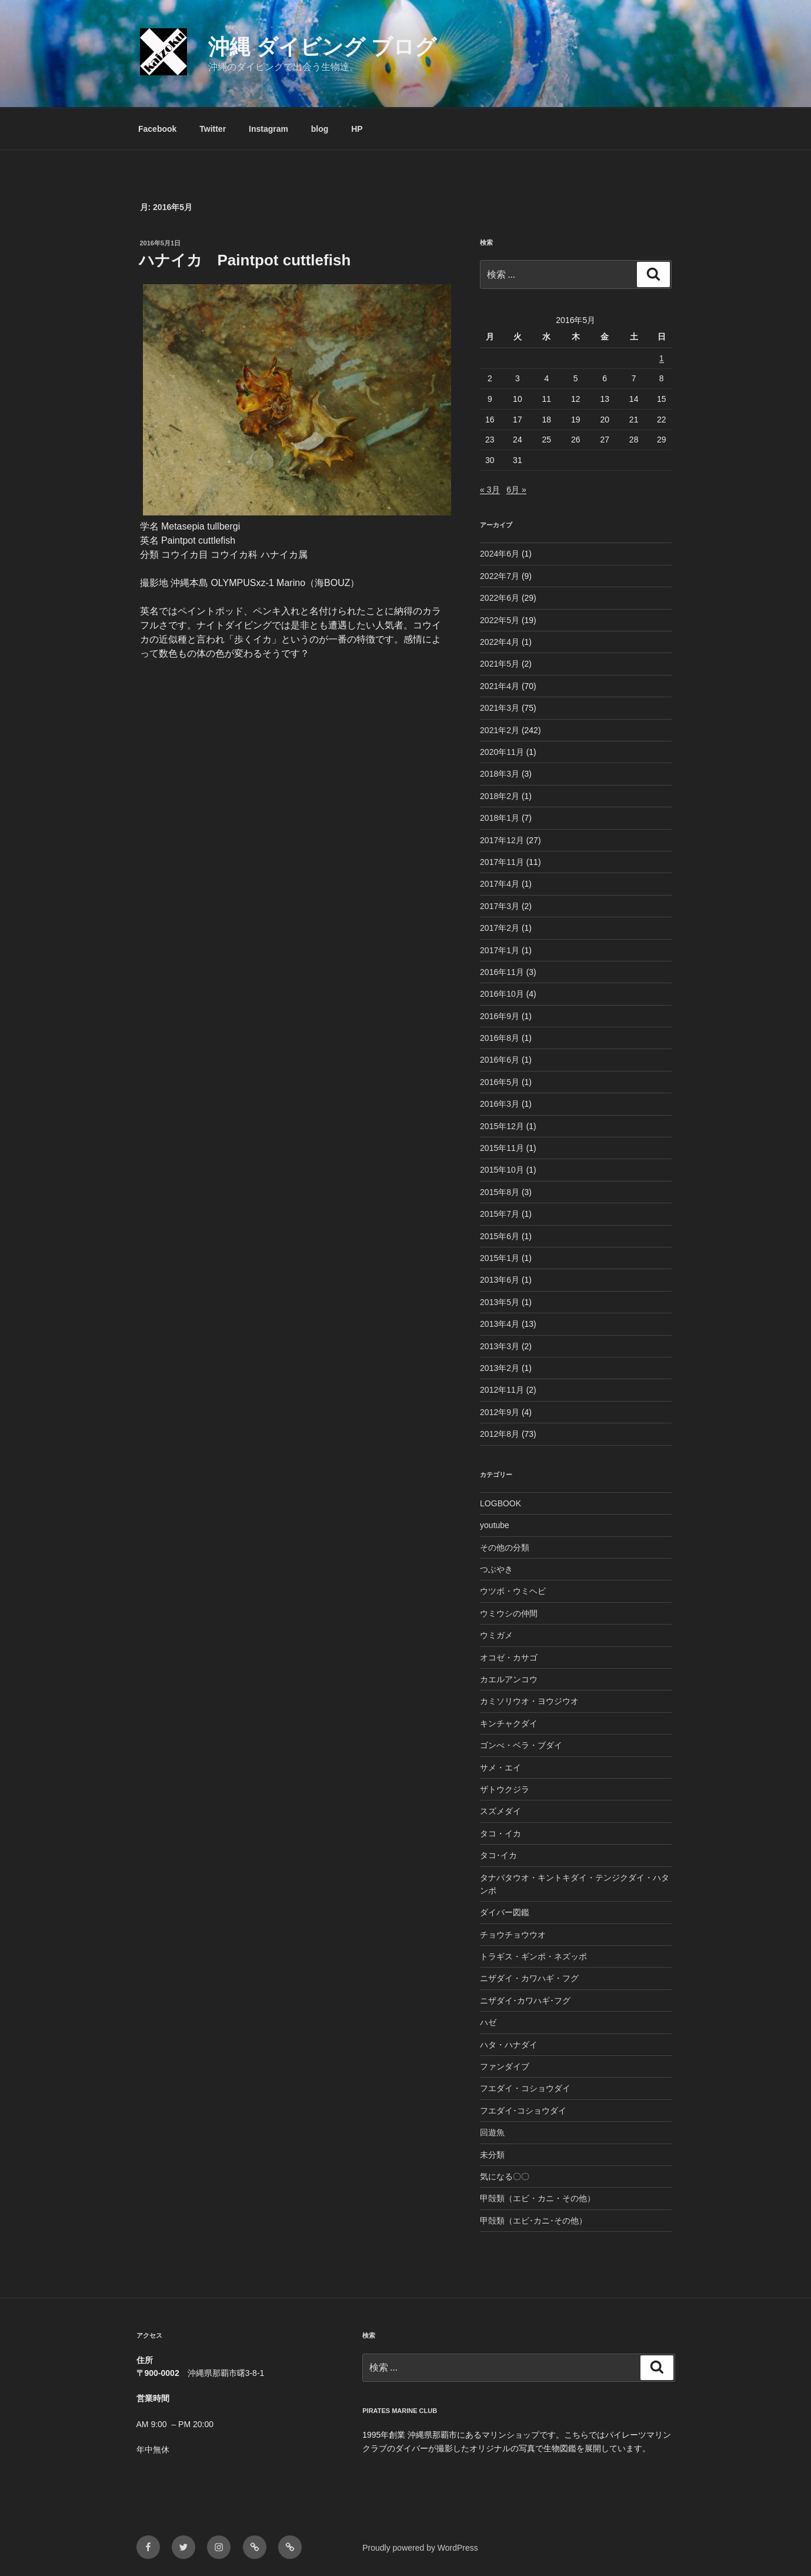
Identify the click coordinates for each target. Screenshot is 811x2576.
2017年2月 (499, 928)
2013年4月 (499, 1324)
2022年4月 (499, 642)
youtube (494, 1525)
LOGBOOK (500, 1503)
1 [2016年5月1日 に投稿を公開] (661, 358)
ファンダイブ (504, 2066)
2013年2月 (499, 1368)
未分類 (492, 2154)
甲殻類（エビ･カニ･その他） (533, 2220)
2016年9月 (499, 1016)
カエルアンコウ (509, 1679)
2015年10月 (502, 1169)
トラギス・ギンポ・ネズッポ (533, 1956)
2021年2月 (499, 730)
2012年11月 (502, 1389)
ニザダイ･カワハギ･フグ (525, 2000)
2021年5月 (499, 663)
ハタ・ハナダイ (509, 2044)
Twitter (212, 129)
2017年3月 (499, 906)
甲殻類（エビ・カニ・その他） (537, 2198)
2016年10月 (502, 994)
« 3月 (489, 489)
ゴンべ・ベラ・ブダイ (521, 1745)
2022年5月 (499, 620)
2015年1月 (499, 1258)
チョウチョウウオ (513, 1934)
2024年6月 (499, 553)
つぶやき (496, 1569)
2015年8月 (499, 1192)
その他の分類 (504, 1547)
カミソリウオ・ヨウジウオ (529, 1701)
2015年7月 (499, 1214)
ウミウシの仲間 (509, 1613)
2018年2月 (499, 796)
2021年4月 (499, 686)
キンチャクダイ (509, 1723)
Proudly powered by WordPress (420, 2547)
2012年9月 (499, 1412)
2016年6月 (499, 1059)
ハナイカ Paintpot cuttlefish (245, 260)
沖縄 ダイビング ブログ (322, 47)
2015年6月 (499, 1236)
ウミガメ (496, 1635)
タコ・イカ (500, 1833)
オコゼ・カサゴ (509, 1657)
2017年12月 (502, 840)
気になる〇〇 (504, 2176)
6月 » (516, 489)
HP (356, 129)
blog (320, 129)
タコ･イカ (498, 1855)
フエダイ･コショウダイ (523, 2110)
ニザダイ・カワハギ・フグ (529, 1978)
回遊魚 (492, 2132)
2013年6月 (499, 1279)
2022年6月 (499, 598)
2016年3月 (499, 1104)
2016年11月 (502, 972)
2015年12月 (502, 1126)
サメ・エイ (500, 1767)
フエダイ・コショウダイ (525, 2088)
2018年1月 (499, 818)
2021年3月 (499, 708)
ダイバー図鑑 (504, 1912)
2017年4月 (499, 883)
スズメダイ (500, 1811)
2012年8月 (499, 1434)
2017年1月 (499, 950)
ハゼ (488, 2022)
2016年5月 (499, 1082)
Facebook (157, 129)
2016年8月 (499, 1038)
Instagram (268, 129)
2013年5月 (499, 1302)
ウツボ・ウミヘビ (513, 1591)
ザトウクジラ (504, 1789)
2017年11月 (502, 862)
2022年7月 (499, 576)
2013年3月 (499, 1346)
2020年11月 (502, 752)
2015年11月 (502, 1148)
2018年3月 (499, 773)
